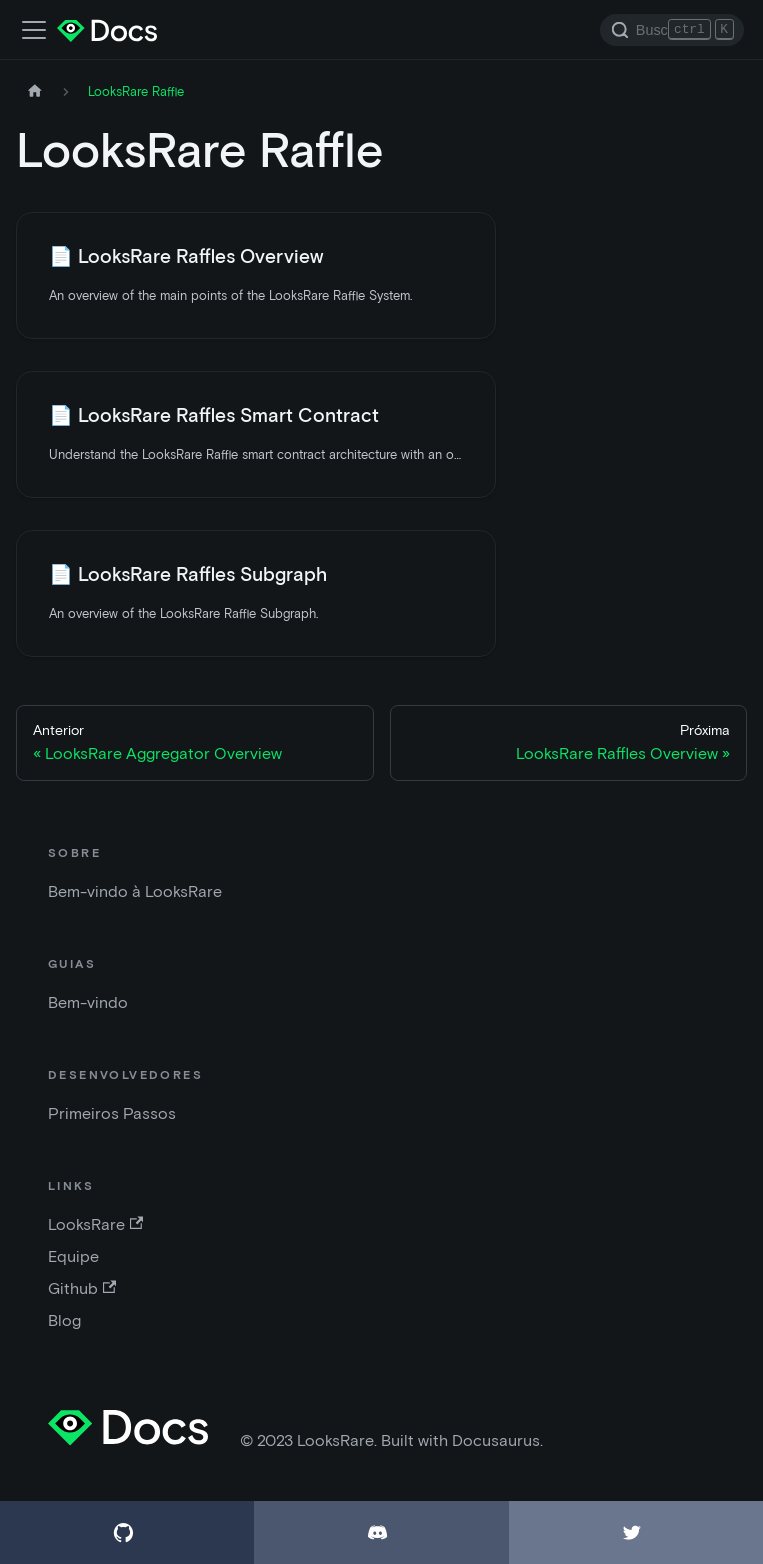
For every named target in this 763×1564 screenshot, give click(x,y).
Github (82, 1288)
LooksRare (95, 1224)
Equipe (73, 1256)
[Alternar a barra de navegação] (34, 30)
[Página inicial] (35, 91)
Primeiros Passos (112, 1113)
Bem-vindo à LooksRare (135, 891)
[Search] (672, 30)
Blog (64, 1320)
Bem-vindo (88, 1002)
